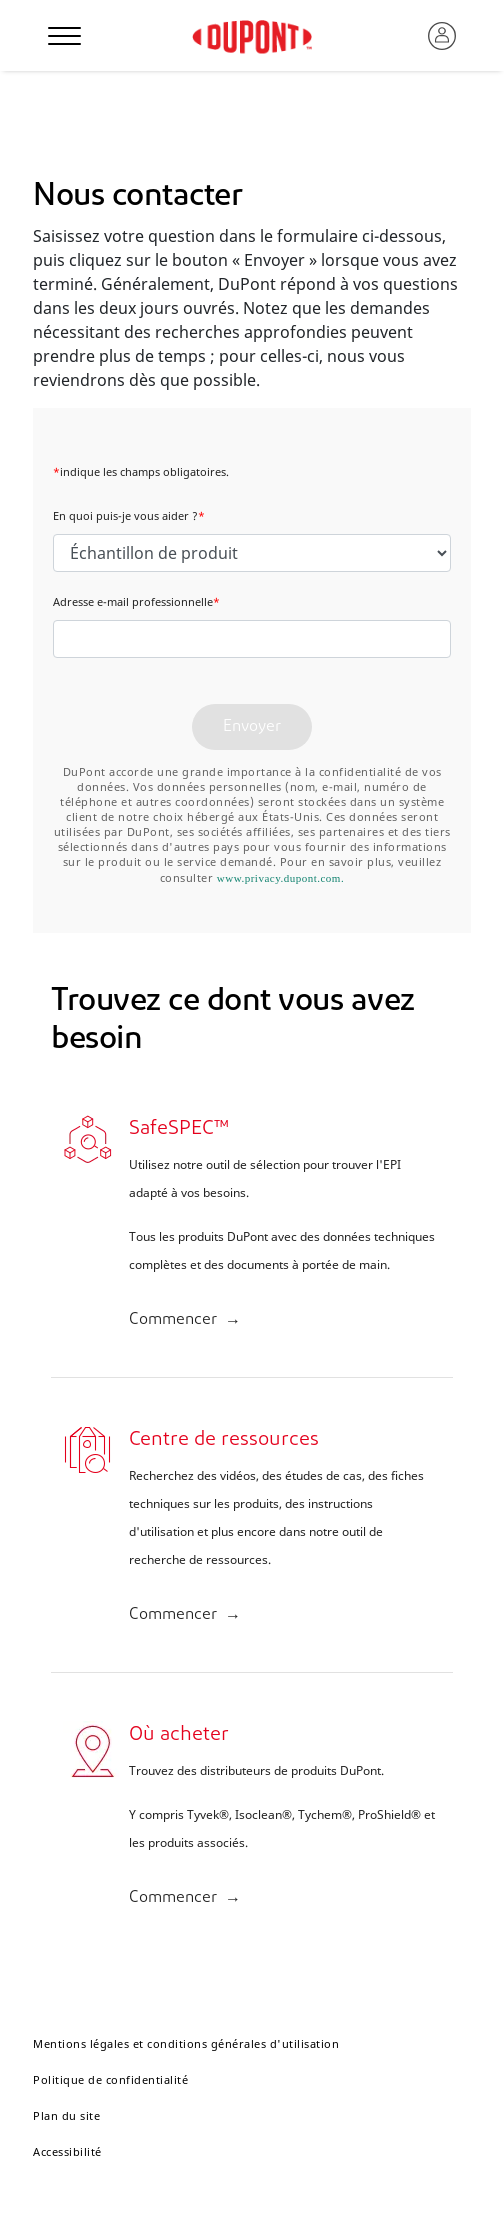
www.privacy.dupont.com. (280, 878)
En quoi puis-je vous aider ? (129, 515)
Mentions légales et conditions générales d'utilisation (186, 2043)
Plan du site (66, 2115)
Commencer (173, 1320)
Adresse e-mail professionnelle (136, 601)
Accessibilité (67, 2151)
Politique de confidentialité (110, 2079)
